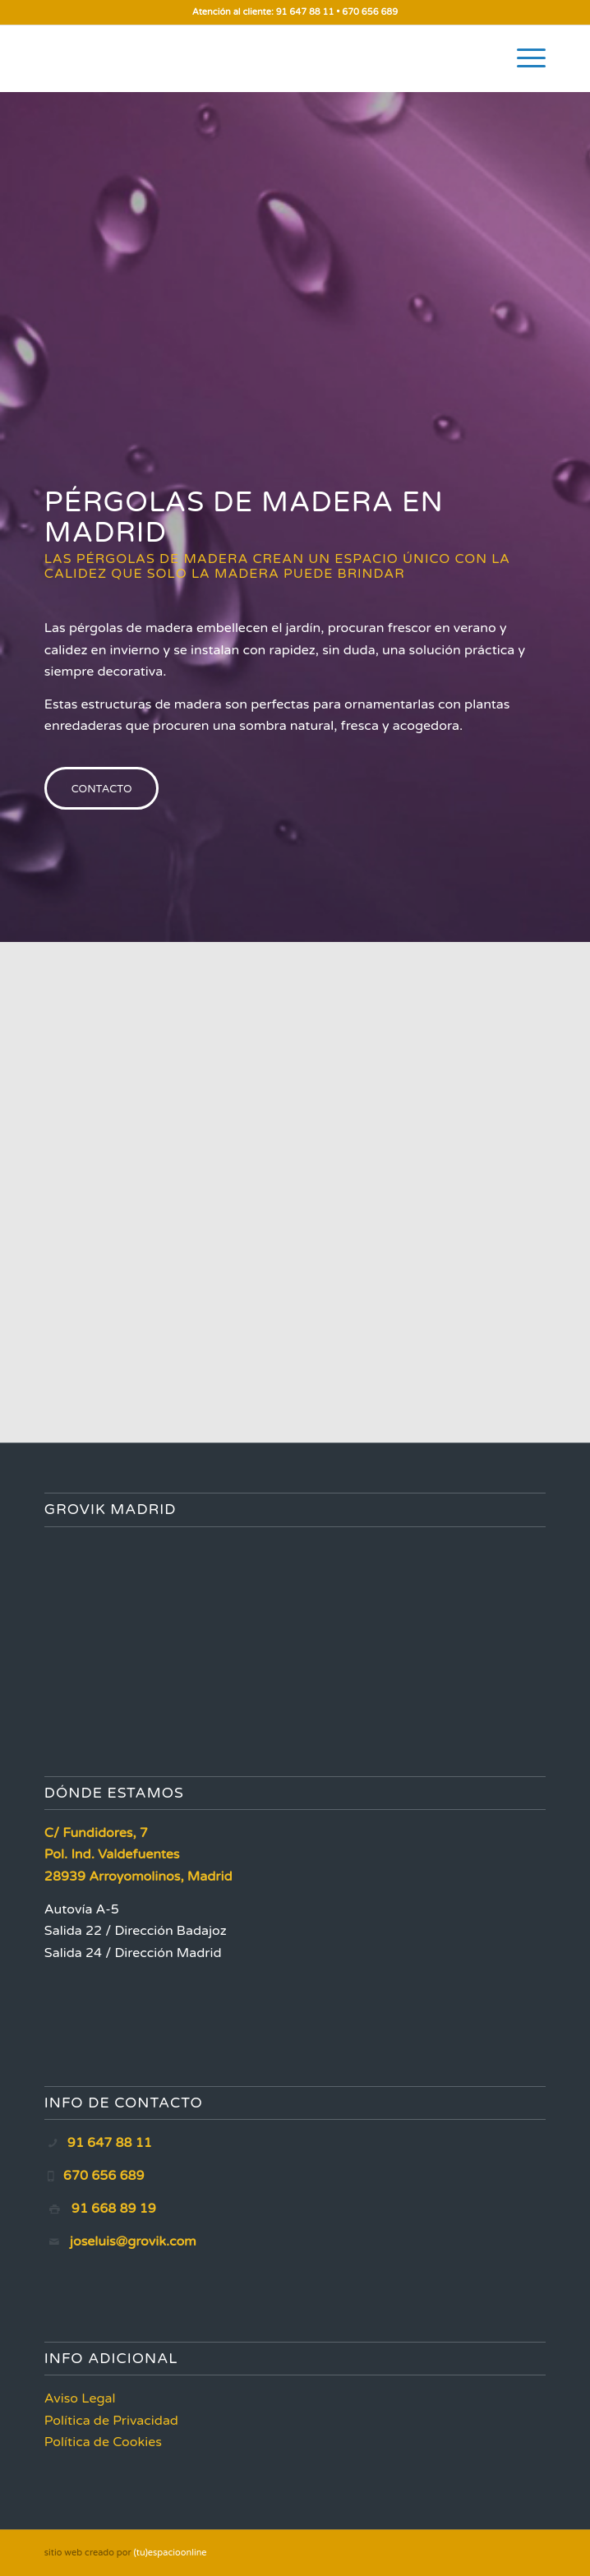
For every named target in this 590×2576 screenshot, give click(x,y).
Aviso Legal (80, 2398)
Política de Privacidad (111, 2420)
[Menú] (523, 58)
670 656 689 (370, 12)
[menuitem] (523, 58)
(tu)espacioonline (170, 2552)
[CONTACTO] (101, 788)
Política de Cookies (103, 2442)
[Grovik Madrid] (244, 58)
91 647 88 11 (305, 12)
